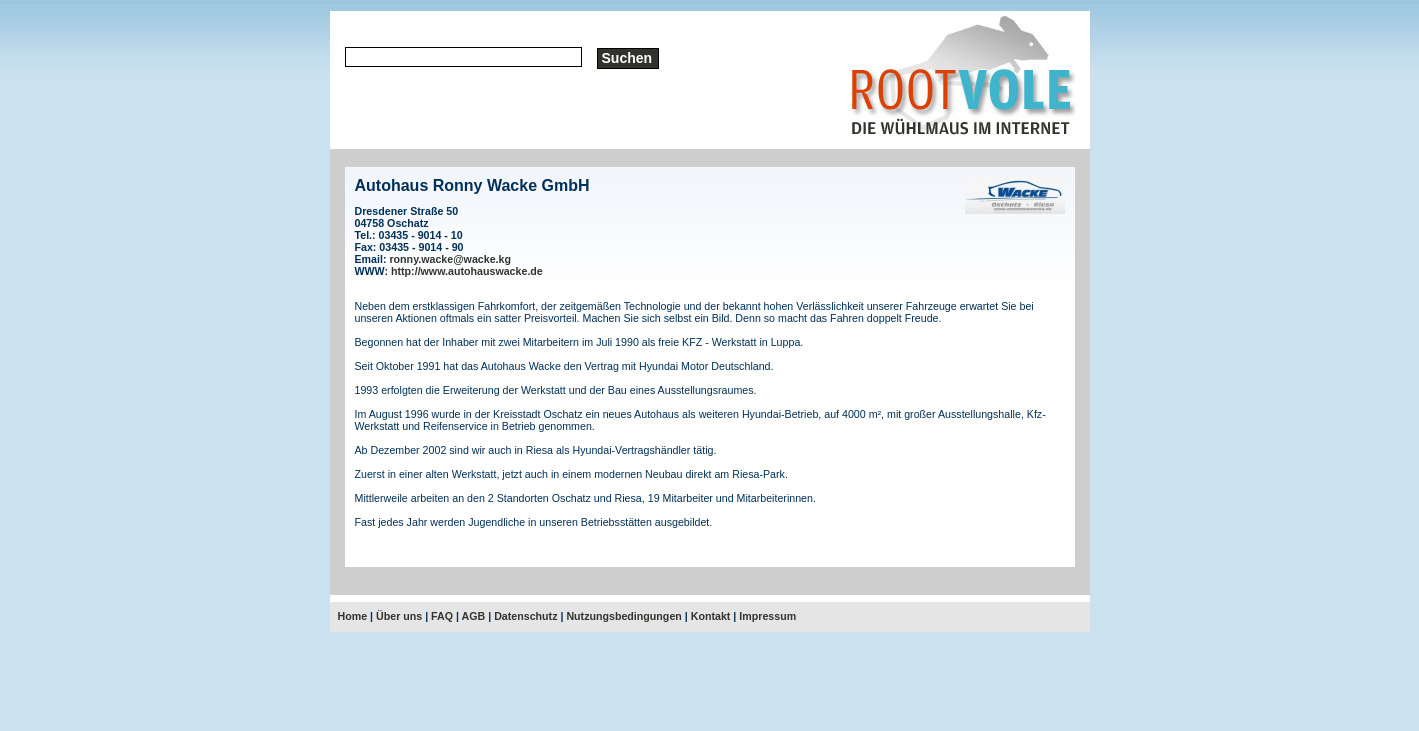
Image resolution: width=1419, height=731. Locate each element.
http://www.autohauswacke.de (467, 271)
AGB (474, 616)
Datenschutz (525, 616)
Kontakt (711, 616)
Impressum (767, 616)
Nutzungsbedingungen (623, 616)
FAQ (442, 616)
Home (353, 616)
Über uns (399, 616)
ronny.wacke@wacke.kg (450, 259)
